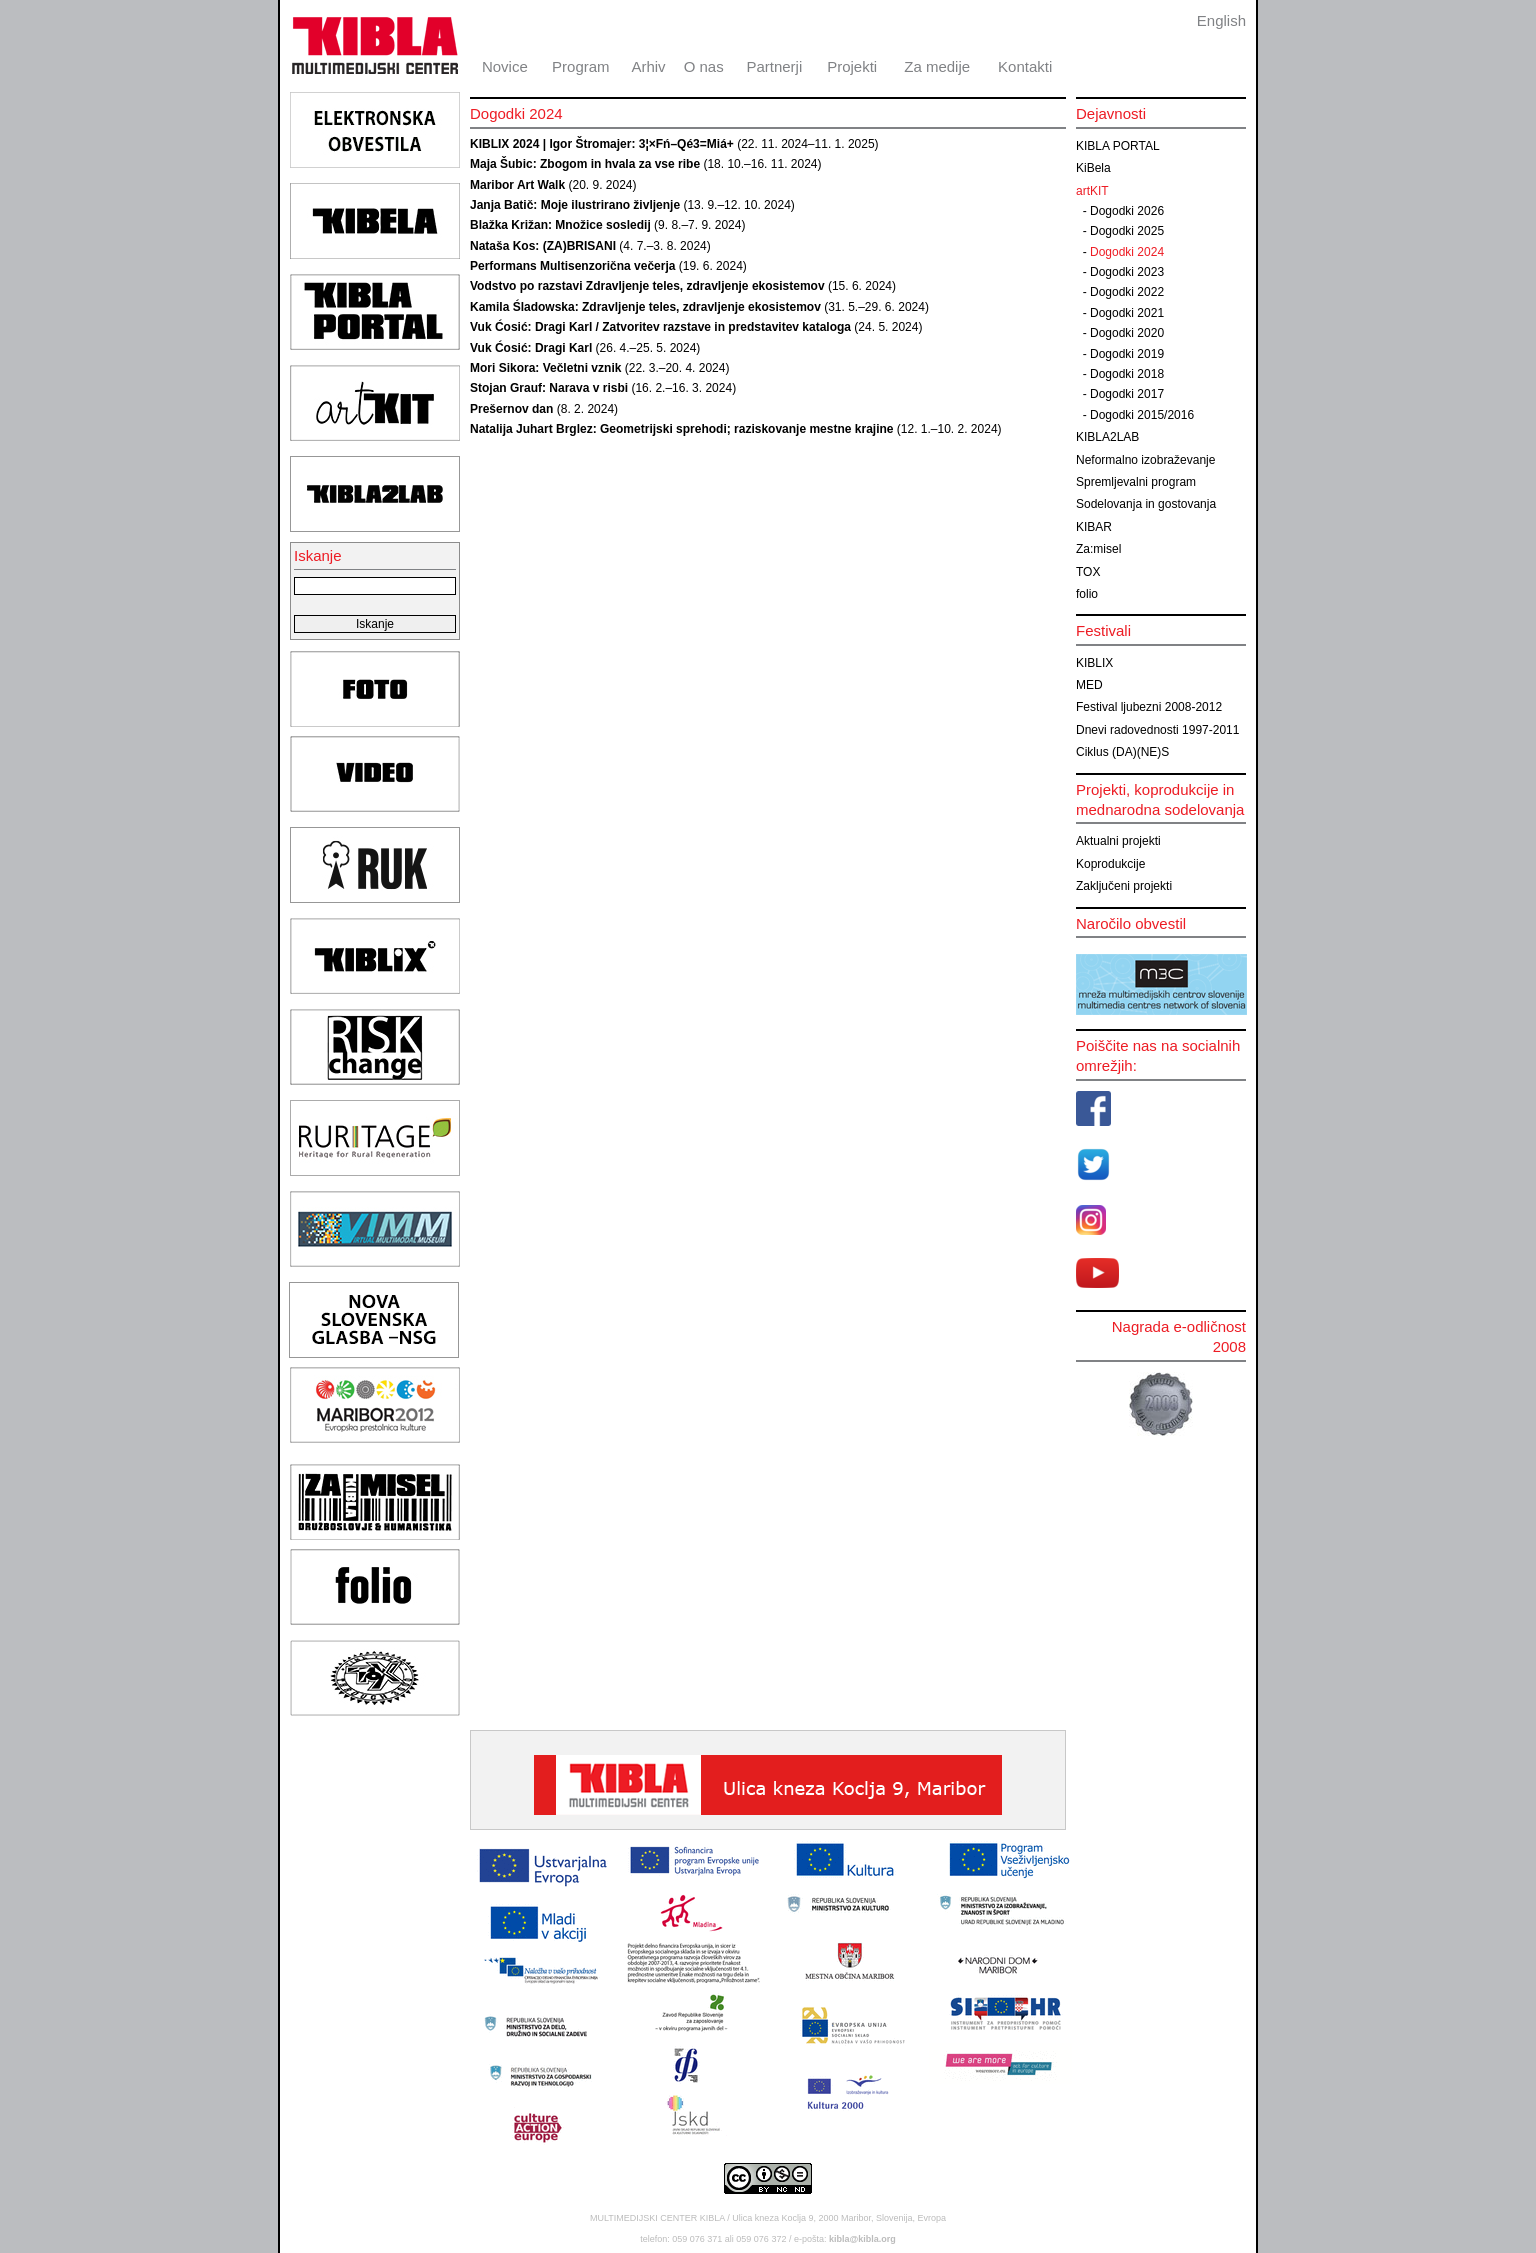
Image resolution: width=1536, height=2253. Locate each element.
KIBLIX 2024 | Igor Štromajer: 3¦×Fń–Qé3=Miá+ (602, 144)
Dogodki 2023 (1127, 272)
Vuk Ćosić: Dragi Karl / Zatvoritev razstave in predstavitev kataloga (660, 327)
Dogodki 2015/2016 (1142, 415)
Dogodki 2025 (1127, 231)
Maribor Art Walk (517, 185)
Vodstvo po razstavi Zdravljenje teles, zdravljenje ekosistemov (647, 286)
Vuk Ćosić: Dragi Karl (531, 348)
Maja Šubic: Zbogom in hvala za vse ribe (585, 164)
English (1221, 20)
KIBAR (1094, 527)
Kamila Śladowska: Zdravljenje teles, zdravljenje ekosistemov (645, 307)
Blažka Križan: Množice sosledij (560, 225)
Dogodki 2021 (1127, 313)
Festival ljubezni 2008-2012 (1149, 707)
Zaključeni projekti (1124, 886)
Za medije (937, 66)
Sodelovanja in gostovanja (1146, 504)
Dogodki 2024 (1127, 252)
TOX (1088, 572)
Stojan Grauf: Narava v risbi (549, 388)
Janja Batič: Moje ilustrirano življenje (575, 205)
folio (1087, 594)
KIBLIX (1094, 663)
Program (581, 66)
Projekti (852, 66)
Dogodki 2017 (1127, 394)
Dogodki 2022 (1127, 292)
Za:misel (1098, 549)
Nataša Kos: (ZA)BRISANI (543, 246)
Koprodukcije (1110, 864)
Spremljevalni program (1136, 482)
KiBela (1093, 168)
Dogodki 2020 (1127, 333)
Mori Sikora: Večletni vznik (545, 368)
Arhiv (648, 66)
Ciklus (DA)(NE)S (1122, 752)
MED (1089, 685)
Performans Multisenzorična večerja (572, 266)
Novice (505, 66)
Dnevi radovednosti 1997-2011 (1157, 730)
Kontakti (1025, 66)
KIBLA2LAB (1107, 437)
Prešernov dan (511, 409)
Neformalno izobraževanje (1145, 460)
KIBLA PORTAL (1118, 146)
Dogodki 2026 (1127, 211)
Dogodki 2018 (1127, 374)
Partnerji (774, 66)
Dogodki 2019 (1127, 354)
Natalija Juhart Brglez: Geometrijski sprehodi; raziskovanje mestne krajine (681, 429)
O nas (704, 66)
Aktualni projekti (1118, 841)
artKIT (1092, 191)
